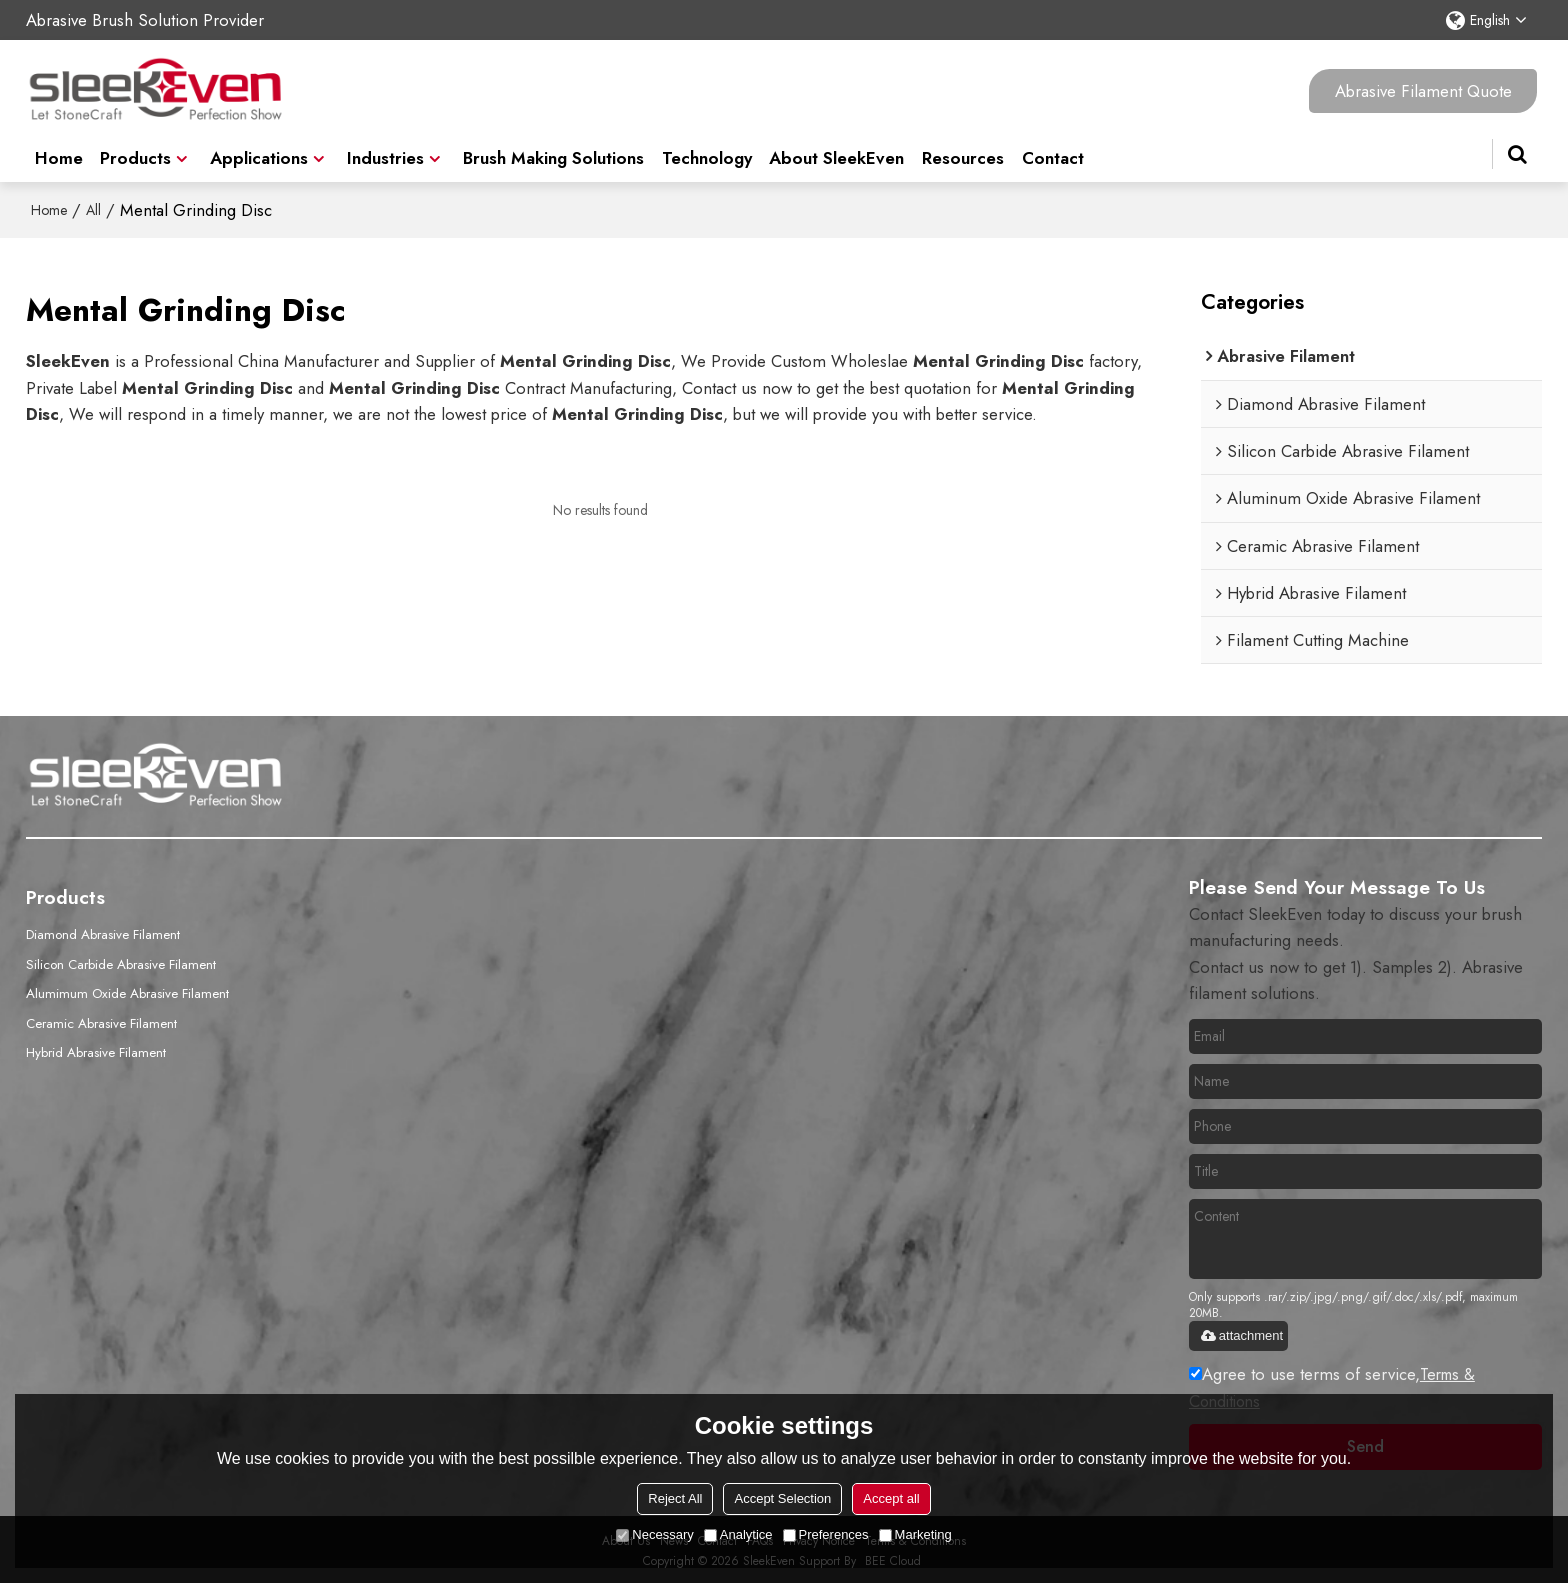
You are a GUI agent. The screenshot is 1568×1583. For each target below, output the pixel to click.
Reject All (675, 1498)
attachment (1241, 1333)
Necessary (654, 1534)
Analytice (738, 1534)
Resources (963, 149)
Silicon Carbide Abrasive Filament (123, 961)
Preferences (826, 1534)
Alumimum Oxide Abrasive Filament (129, 990)
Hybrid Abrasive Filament (97, 1047)
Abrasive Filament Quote (1423, 90)
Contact (1053, 149)
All (93, 208)
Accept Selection (782, 1498)
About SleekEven (836, 149)
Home (59, 149)
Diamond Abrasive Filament (104, 932)
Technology (707, 149)
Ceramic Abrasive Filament (103, 1018)
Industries (385, 149)
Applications (259, 149)
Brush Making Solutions (553, 149)
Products (135, 149)
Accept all (891, 1498)
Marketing (915, 1534)
